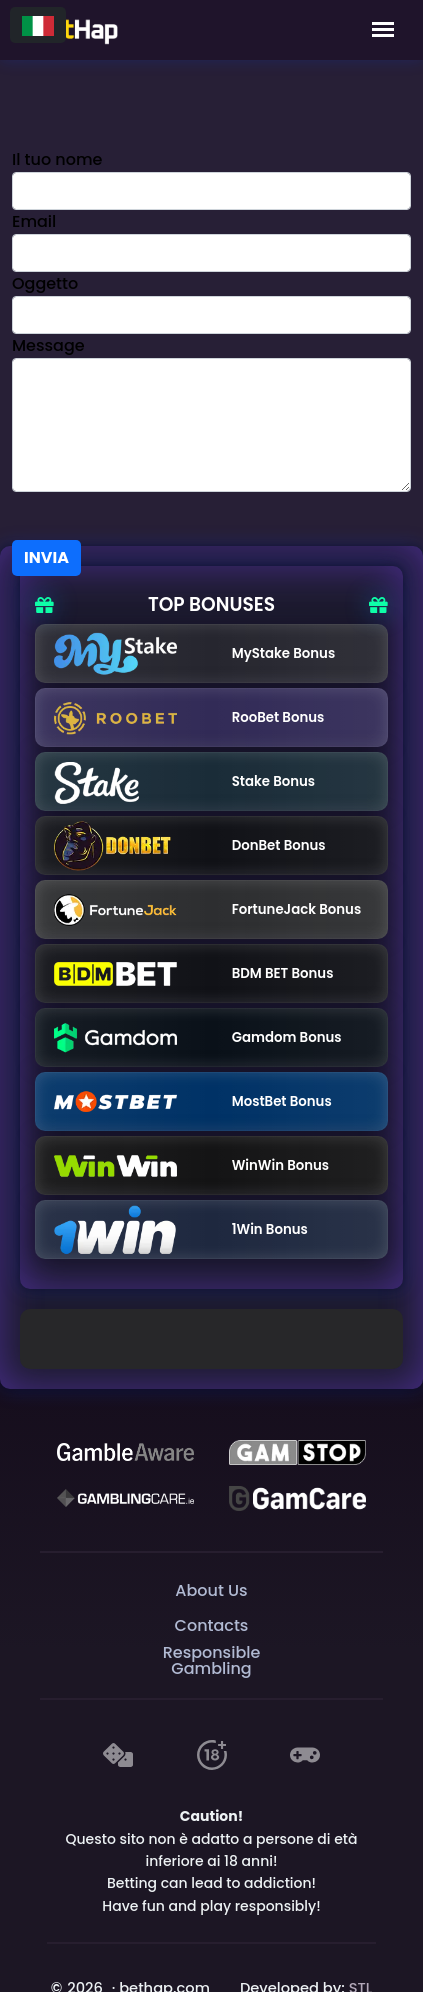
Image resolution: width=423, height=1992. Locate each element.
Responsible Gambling (212, 1660)
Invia (46, 557)
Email (34, 221)
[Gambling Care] (125, 1498)
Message (48, 345)
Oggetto (45, 283)
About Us (211, 1590)
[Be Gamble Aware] (125, 1452)
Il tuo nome (57, 159)
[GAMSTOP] (297, 1452)
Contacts (212, 1625)
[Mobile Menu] (383, 30)
